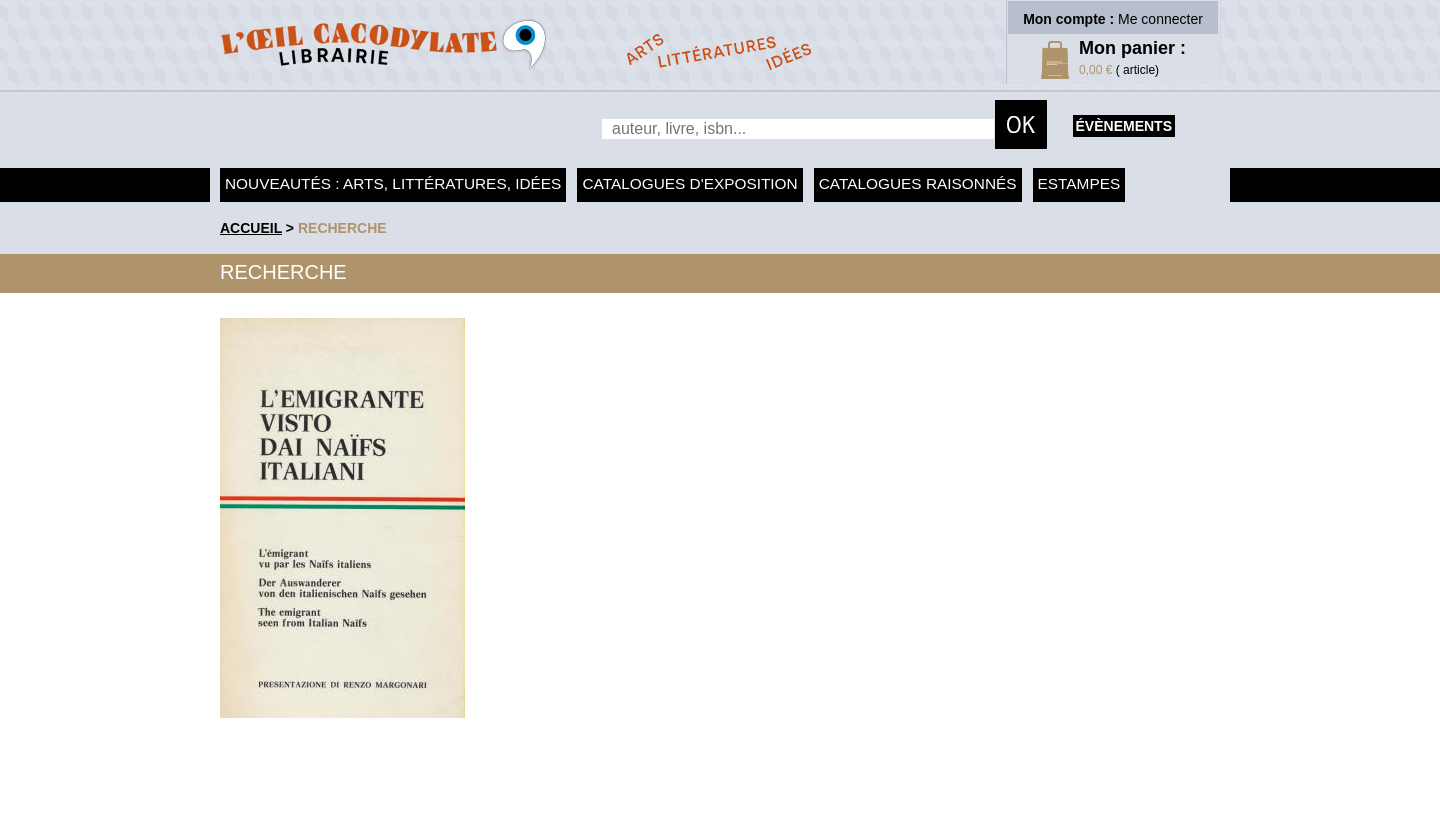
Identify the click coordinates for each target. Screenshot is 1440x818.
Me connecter (1160, 19)
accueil (251, 228)
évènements (1124, 126)
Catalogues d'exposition (689, 183)
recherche (342, 228)
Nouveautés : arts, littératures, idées (393, 183)
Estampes (1079, 183)
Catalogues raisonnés (918, 183)
